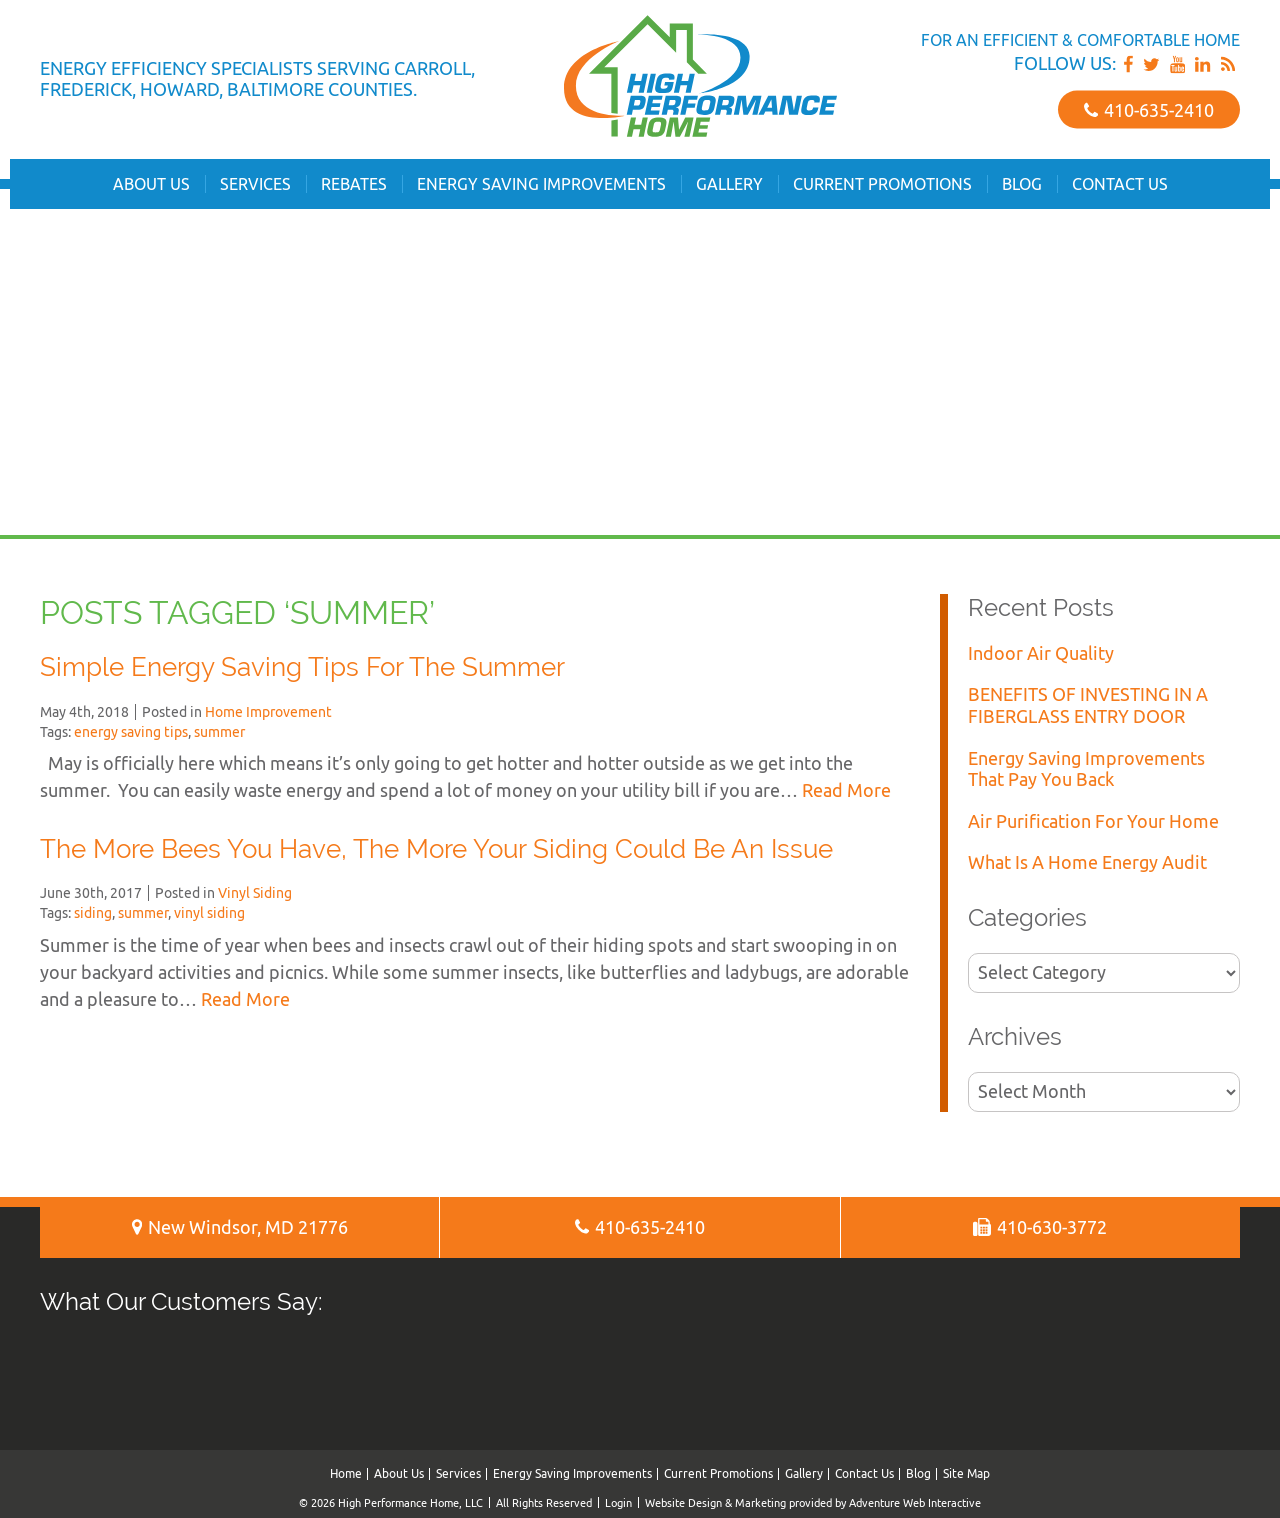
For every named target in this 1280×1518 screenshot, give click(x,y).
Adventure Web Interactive (915, 1502)
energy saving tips (131, 732)
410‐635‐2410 (1149, 109)
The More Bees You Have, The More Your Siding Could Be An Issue (436, 849)
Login (618, 1502)
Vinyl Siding (255, 893)
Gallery (729, 184)
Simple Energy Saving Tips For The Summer (302, 667)
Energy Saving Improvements (541, 184)
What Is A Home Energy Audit (1087, 862)
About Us (151, 184)
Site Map (966, 1473)
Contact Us (1120, 184)
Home (346, 1473)
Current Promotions (882, 184)
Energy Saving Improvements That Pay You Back (1086, 769)
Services (255, 184)
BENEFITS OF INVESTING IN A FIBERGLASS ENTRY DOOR (1088, 705)
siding (93, 913)
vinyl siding (209, 913)
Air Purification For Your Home (1093, 821)
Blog (1022, 184)
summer (219, 732)
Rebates (354, 184)
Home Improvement (268, 712)
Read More (846, 790)
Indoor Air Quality (1041, 653)
